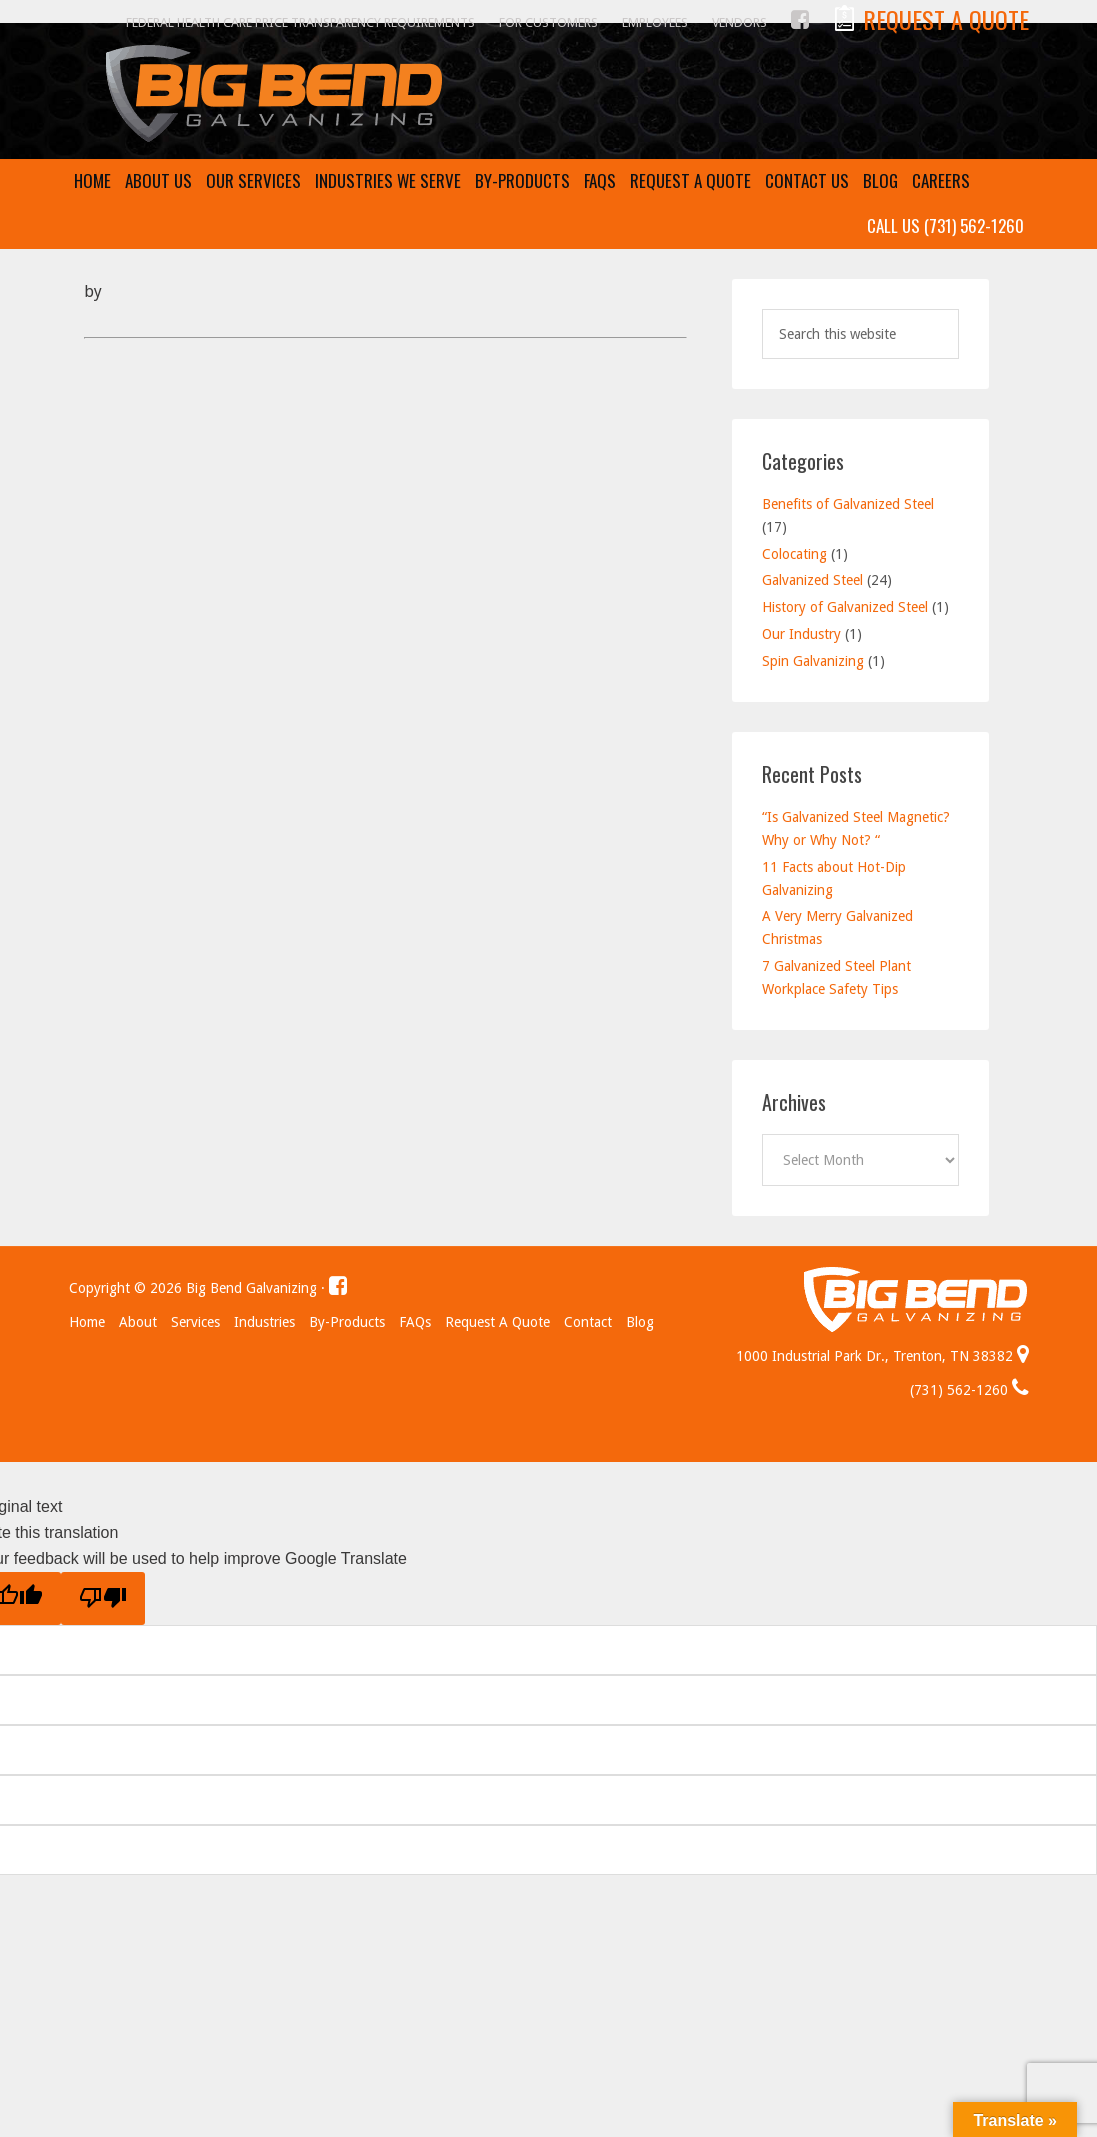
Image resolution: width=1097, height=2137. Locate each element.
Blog (640, 1322)
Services (195, 1322)
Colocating (794, 554)
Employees (655, 22)
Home (87, 1322)
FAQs (415, 1322)
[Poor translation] (103, 1598)
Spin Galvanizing (813, 661)
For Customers (548, 22)
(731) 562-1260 (969, 1390)
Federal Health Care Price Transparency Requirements (300, 22)
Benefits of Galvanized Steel (848, 504)
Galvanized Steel (812, 580)
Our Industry (801, 634)
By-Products (347, 1322)
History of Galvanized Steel (845, 607)
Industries (264, 1322)
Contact (588, 1322)
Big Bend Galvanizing (549, 94)
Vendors (739, 22)
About (138, 1322)
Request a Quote (497, 1322)
